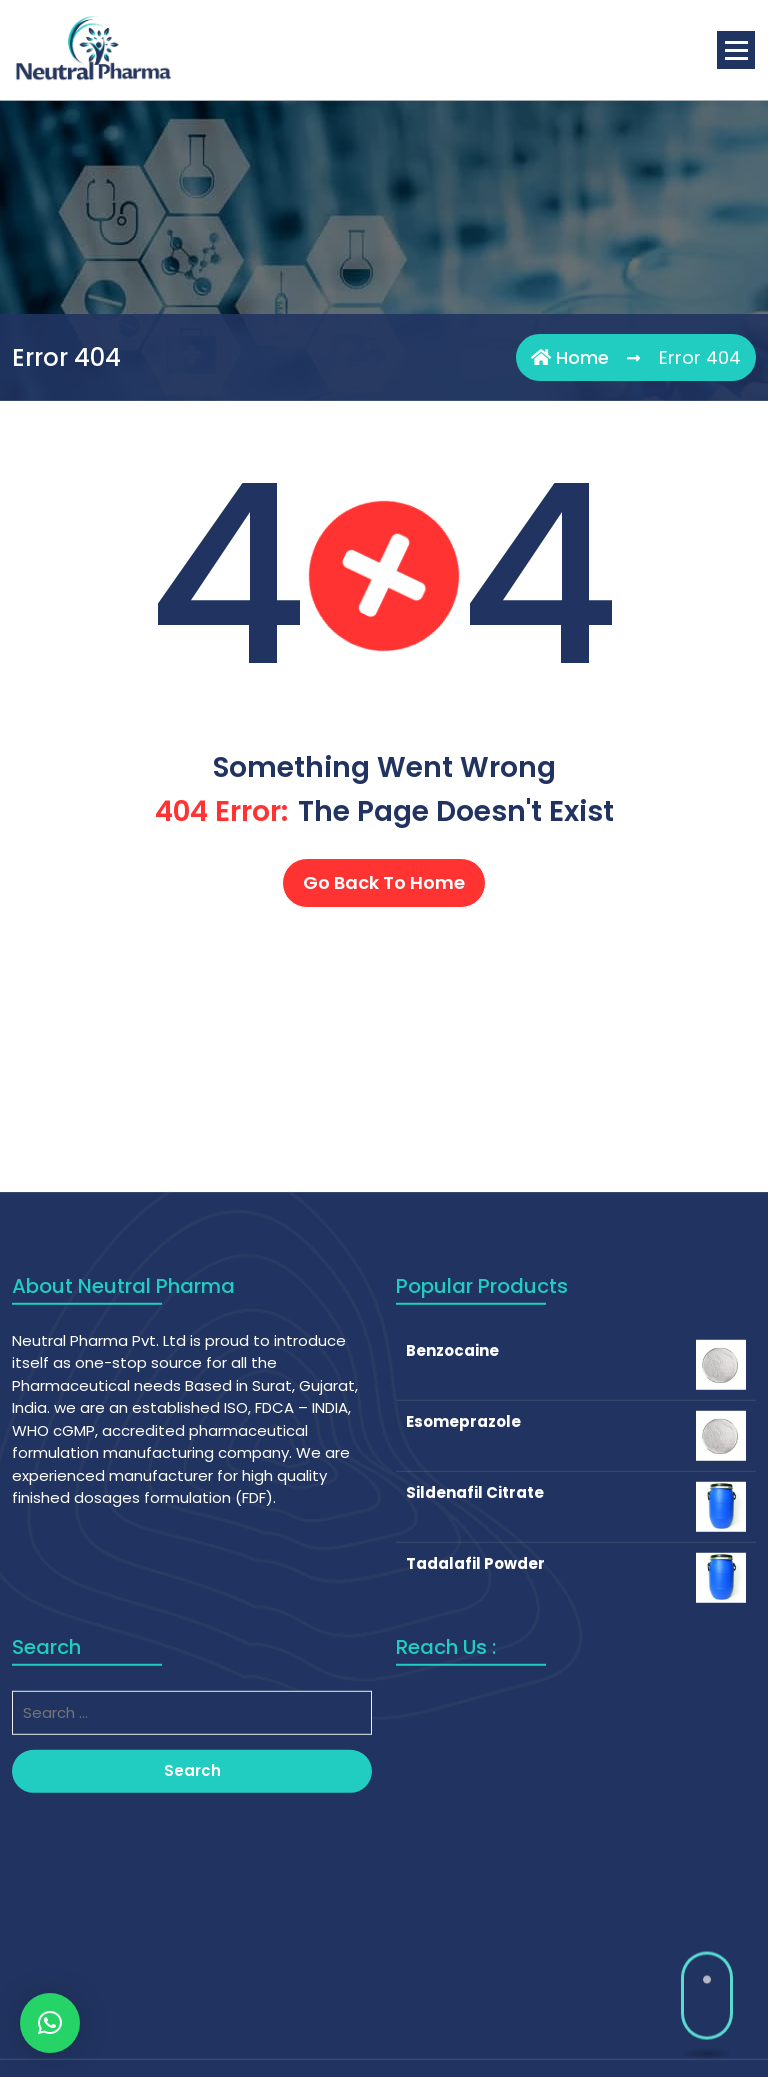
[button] (50, 2023)
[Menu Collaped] (736, 50)
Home (570, 357)
